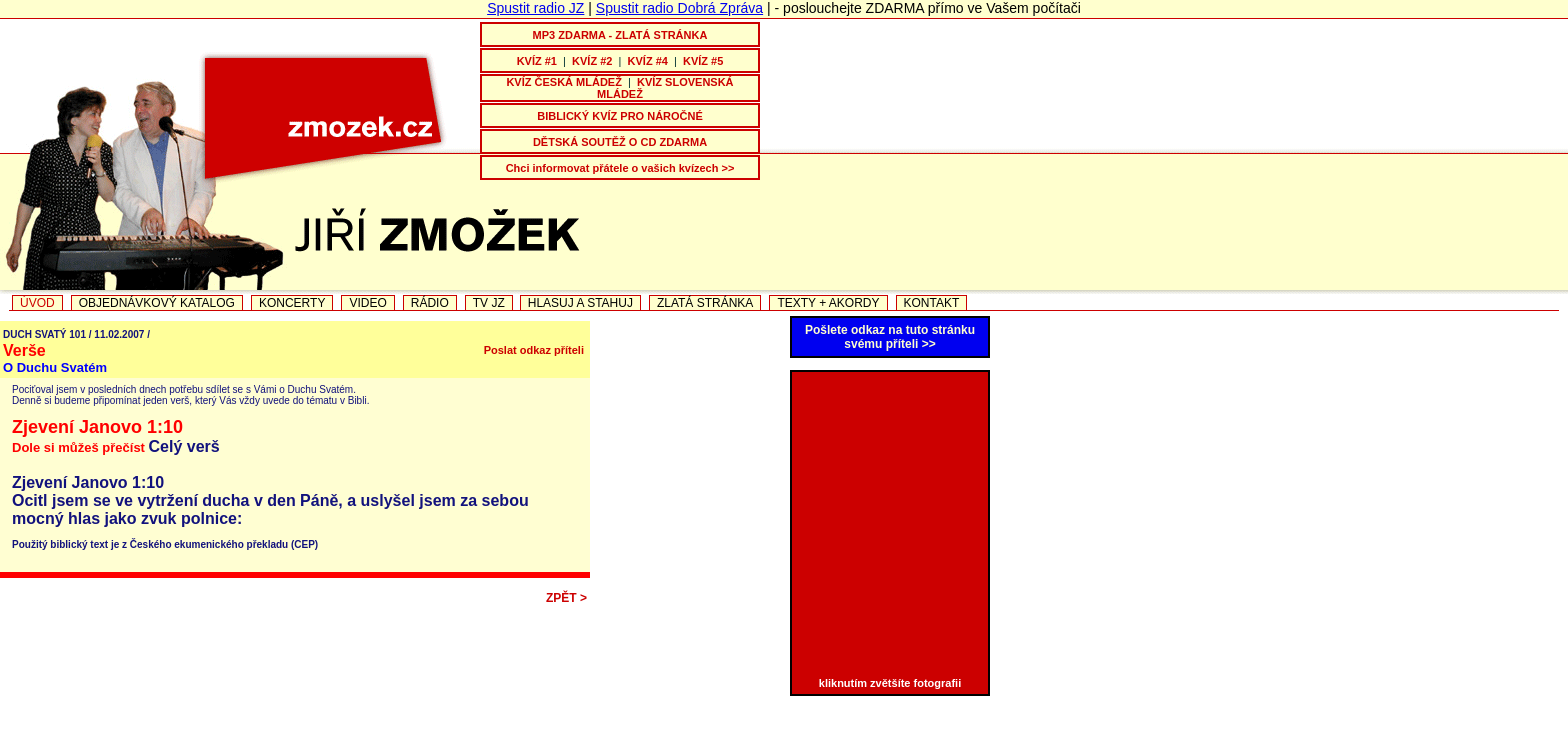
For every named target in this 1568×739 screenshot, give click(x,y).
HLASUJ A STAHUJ (580, 303)
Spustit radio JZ (535, 8)
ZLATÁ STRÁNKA (705, 303)
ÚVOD (37, 303)
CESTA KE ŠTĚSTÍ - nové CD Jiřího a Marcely (580, 731)
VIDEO (367, 303)
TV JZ (489, 303)
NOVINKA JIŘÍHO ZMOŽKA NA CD (331, 731)
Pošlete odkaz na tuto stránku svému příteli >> (890, 337)
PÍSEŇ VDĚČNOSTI (786, 731)
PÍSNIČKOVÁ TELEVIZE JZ (135, 731)
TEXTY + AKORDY (828, 303)
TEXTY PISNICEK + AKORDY (1076, 731)
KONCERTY (292, 303)
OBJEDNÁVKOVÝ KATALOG (157, 303)
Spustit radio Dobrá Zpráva (679, 8)
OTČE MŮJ (893, 731)
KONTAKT (932, 303)
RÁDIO (430, 303)
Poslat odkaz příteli (534, 350)
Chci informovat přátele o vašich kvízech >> (620, 168)
